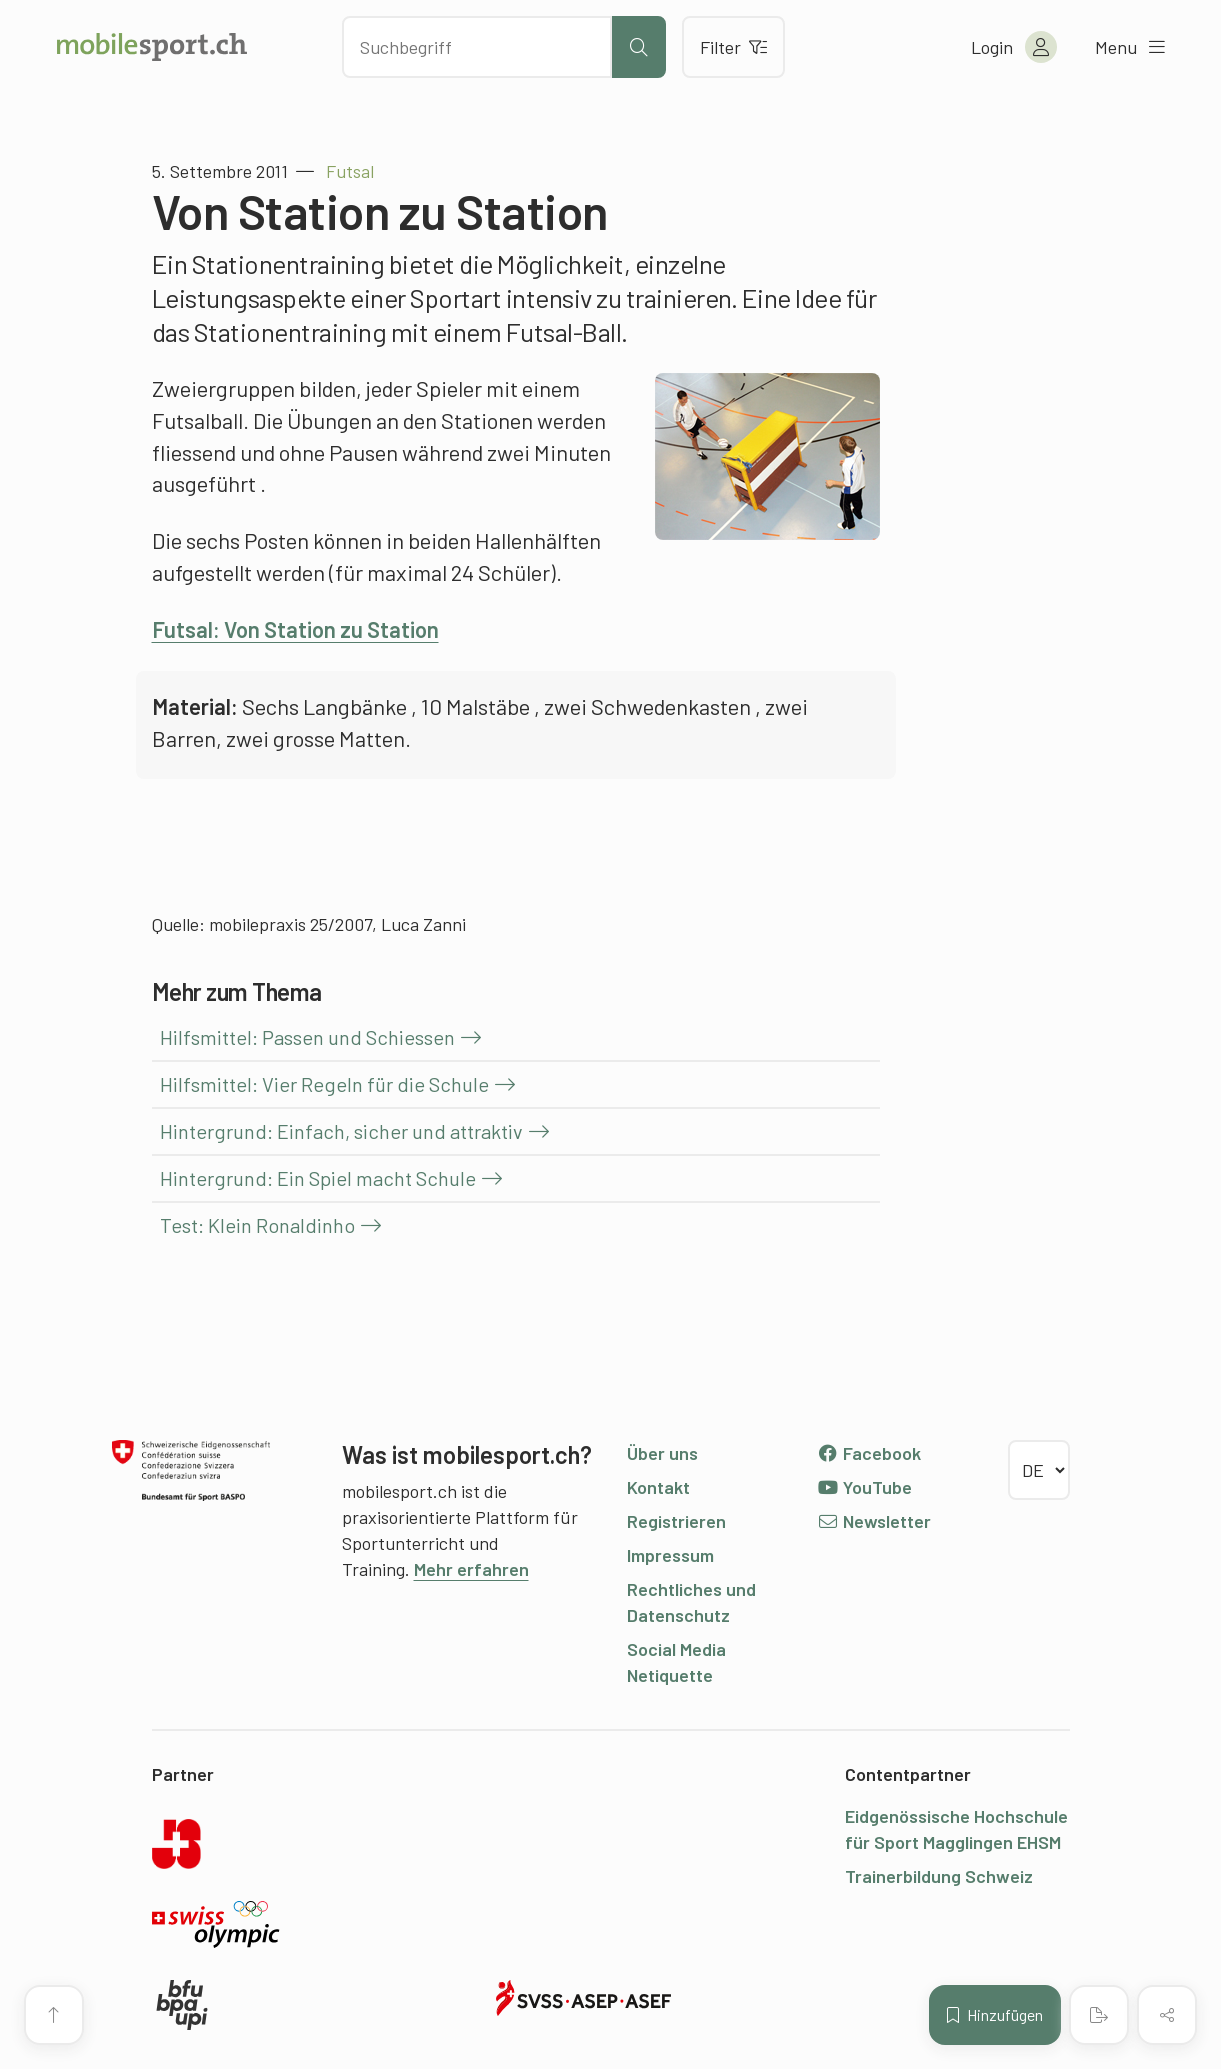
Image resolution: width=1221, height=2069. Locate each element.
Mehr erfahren (471, 1569)
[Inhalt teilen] (1167, 2015)
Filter (733, 47)
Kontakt (658, 1487)
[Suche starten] (639, 47)
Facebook (869, 1453)
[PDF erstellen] (1099, 2015)
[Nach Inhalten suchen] (477, 47)
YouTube (865, 1487)
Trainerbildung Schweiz (939, 1876)
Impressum (670, 1555)
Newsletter (874, 1521)
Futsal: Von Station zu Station (295, 629)
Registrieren (676, 1521)
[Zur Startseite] (152, 47)
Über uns (662, 1453)
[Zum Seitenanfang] (54, 2015)
